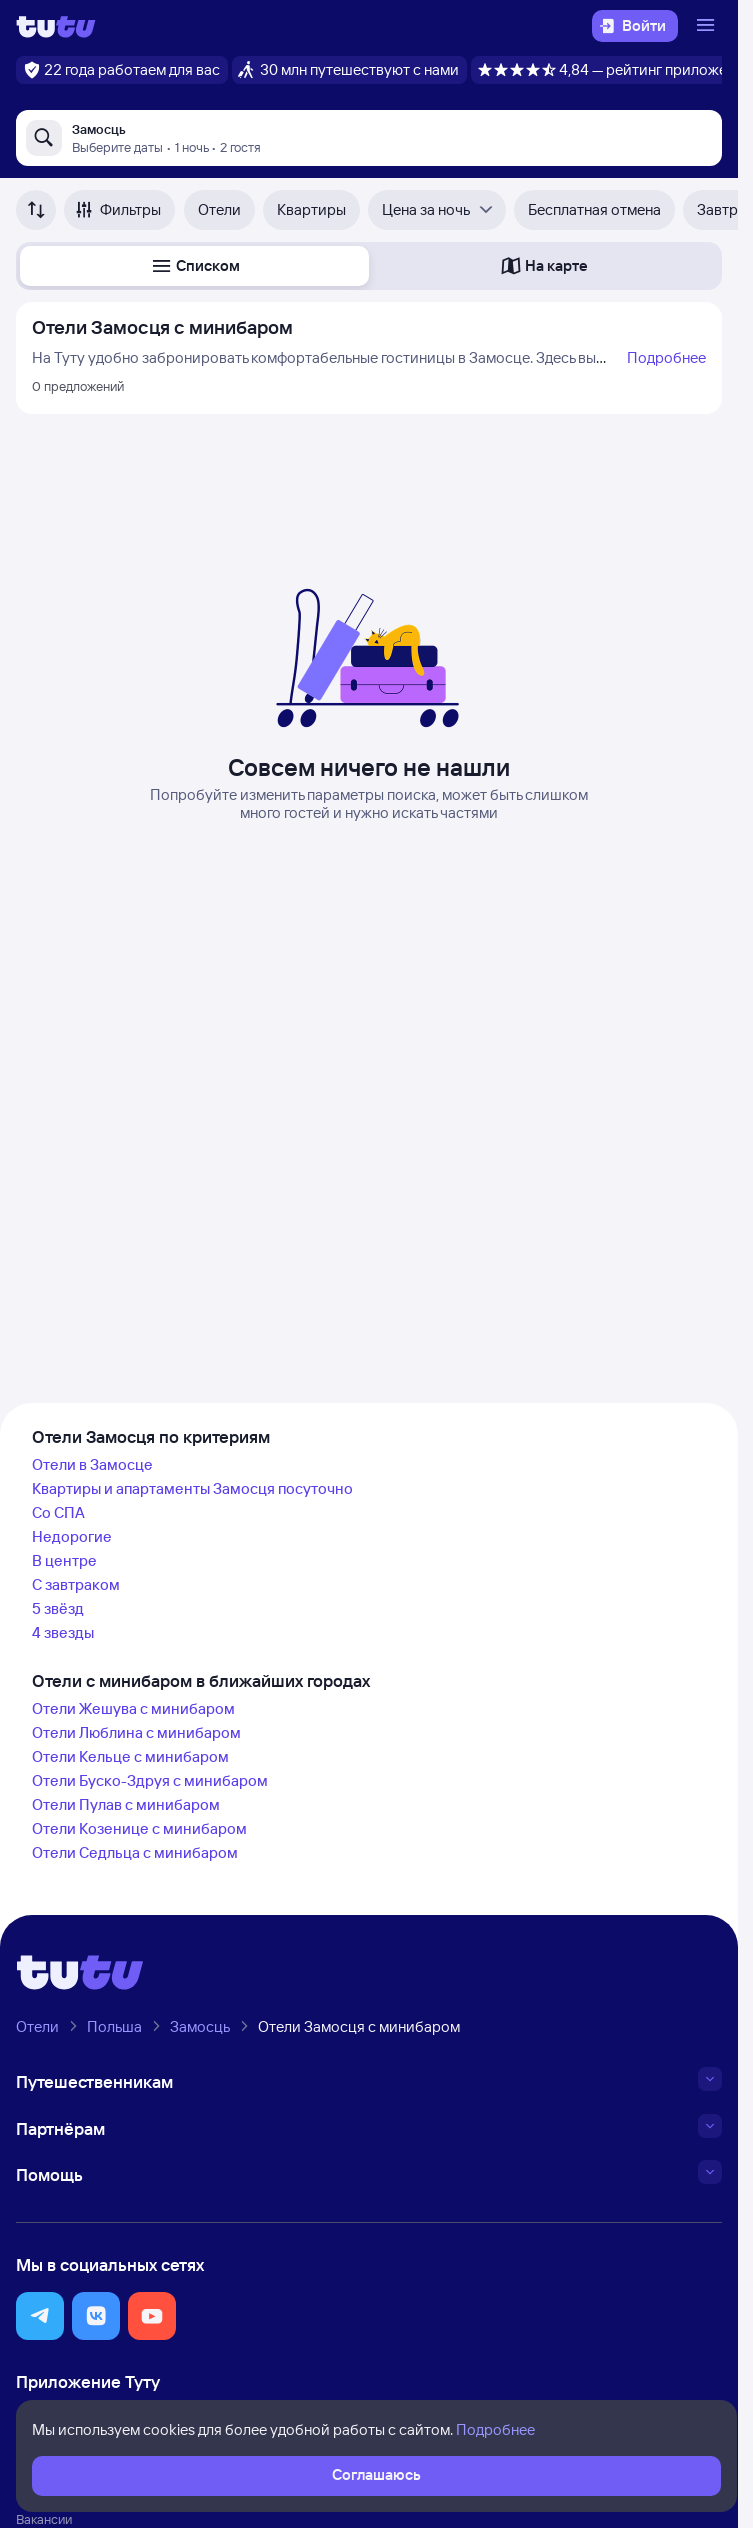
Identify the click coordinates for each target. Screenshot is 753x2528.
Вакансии (44, 2519)
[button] (194, 266)
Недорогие (72, 1536)
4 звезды (63, 1632)
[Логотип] (56, 26)
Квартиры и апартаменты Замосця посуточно (192, 1488)
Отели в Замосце (92, 1464)
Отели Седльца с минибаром (135, 1852)
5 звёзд (58, 1608)
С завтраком (76, 1584)
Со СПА (58, 1512)
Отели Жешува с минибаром (133, 1708)
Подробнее (666, 357)
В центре (64, 1560)
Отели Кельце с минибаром (130, 1756)
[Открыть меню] (708, 26)
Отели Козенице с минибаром (139, 1828)
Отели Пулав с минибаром (126, 1804)
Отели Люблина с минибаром (136, 1732)
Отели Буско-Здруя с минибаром (150, 1780)
